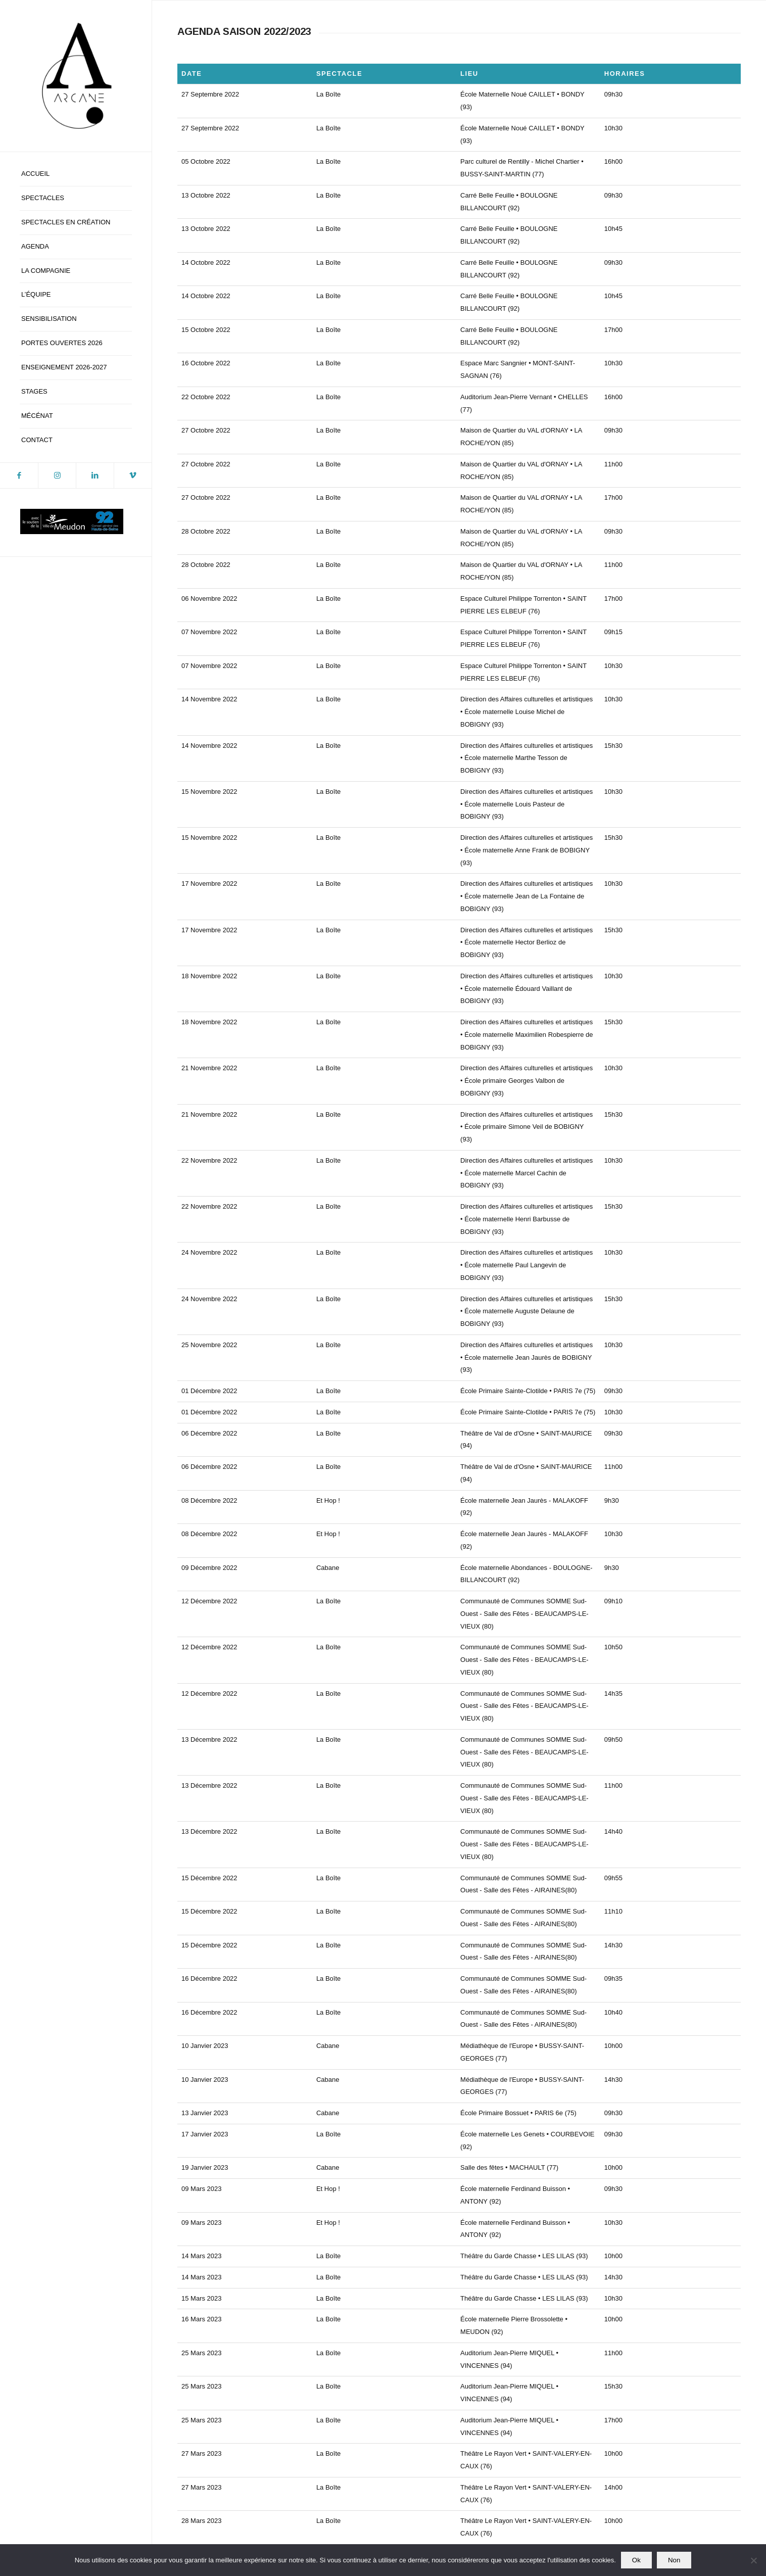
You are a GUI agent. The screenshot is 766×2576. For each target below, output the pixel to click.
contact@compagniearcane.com (459, 2511)
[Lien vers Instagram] (57, 475)
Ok (636, 2560)
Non (674, 2560)
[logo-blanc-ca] (75, 75)
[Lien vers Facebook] (19, 475)
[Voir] (306, 2181)
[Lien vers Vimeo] (133, 475)
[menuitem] (76, 174)
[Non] (753, 2560)
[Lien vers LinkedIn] (95, 475)
